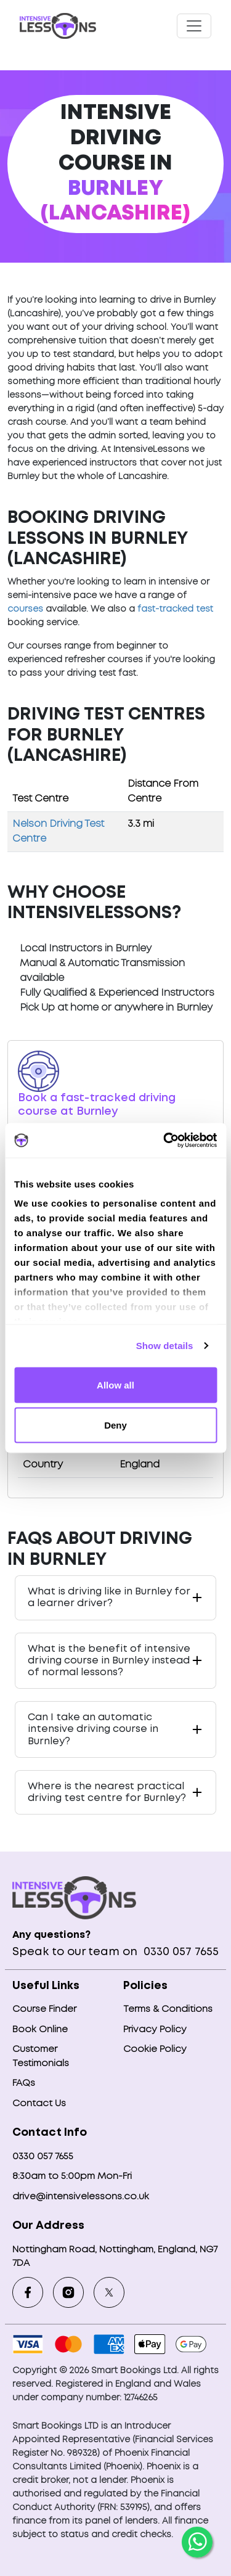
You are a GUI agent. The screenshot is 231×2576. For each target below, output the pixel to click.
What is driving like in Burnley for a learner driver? (109, 1597)
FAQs (23, 2083)
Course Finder (44, 2009)
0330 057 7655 (179, 1952)
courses (25, 609)
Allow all (115, 1384)
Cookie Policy (155, 2049)
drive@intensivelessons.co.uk (80, 2196)
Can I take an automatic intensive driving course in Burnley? (93, 1729)
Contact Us (39, 2103)
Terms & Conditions (168, 2009)
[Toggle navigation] (194, 26)
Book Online (40, 2029)
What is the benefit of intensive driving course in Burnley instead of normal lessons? (109, 1660)
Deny (115, 1425)
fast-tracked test (175, 609)
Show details (164, 1345)
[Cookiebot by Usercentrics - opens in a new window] (164, 1141)
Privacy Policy (155, 2029)
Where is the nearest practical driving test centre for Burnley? (107, 1792)
